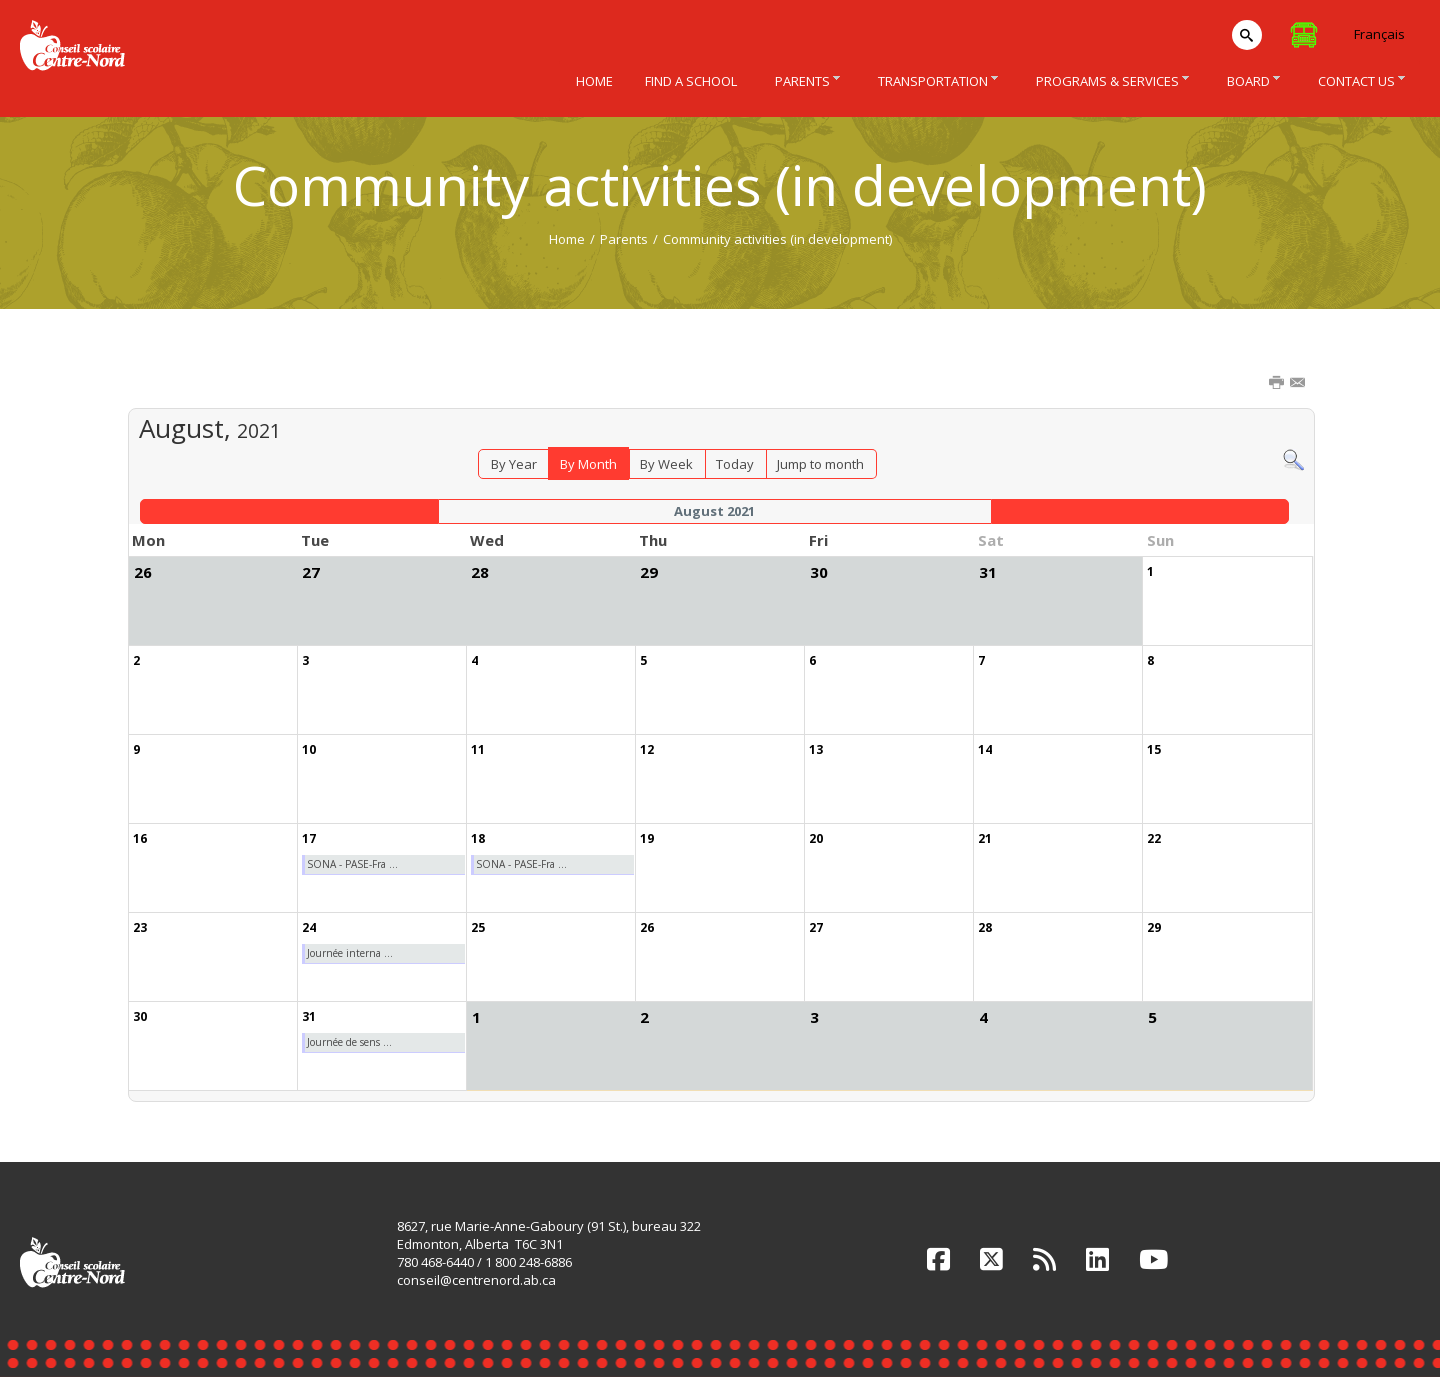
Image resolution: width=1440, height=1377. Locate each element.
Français (1379, 34)
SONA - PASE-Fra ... (352, 864)
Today (735, 464)
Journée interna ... (350, 953)
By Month (588, 464)
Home (567, 239)
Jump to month (820, 464)
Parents (624, 239)
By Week (666, 464)
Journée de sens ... (349, 1042)
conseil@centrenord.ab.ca (476, 1280)
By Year (514, 464)
